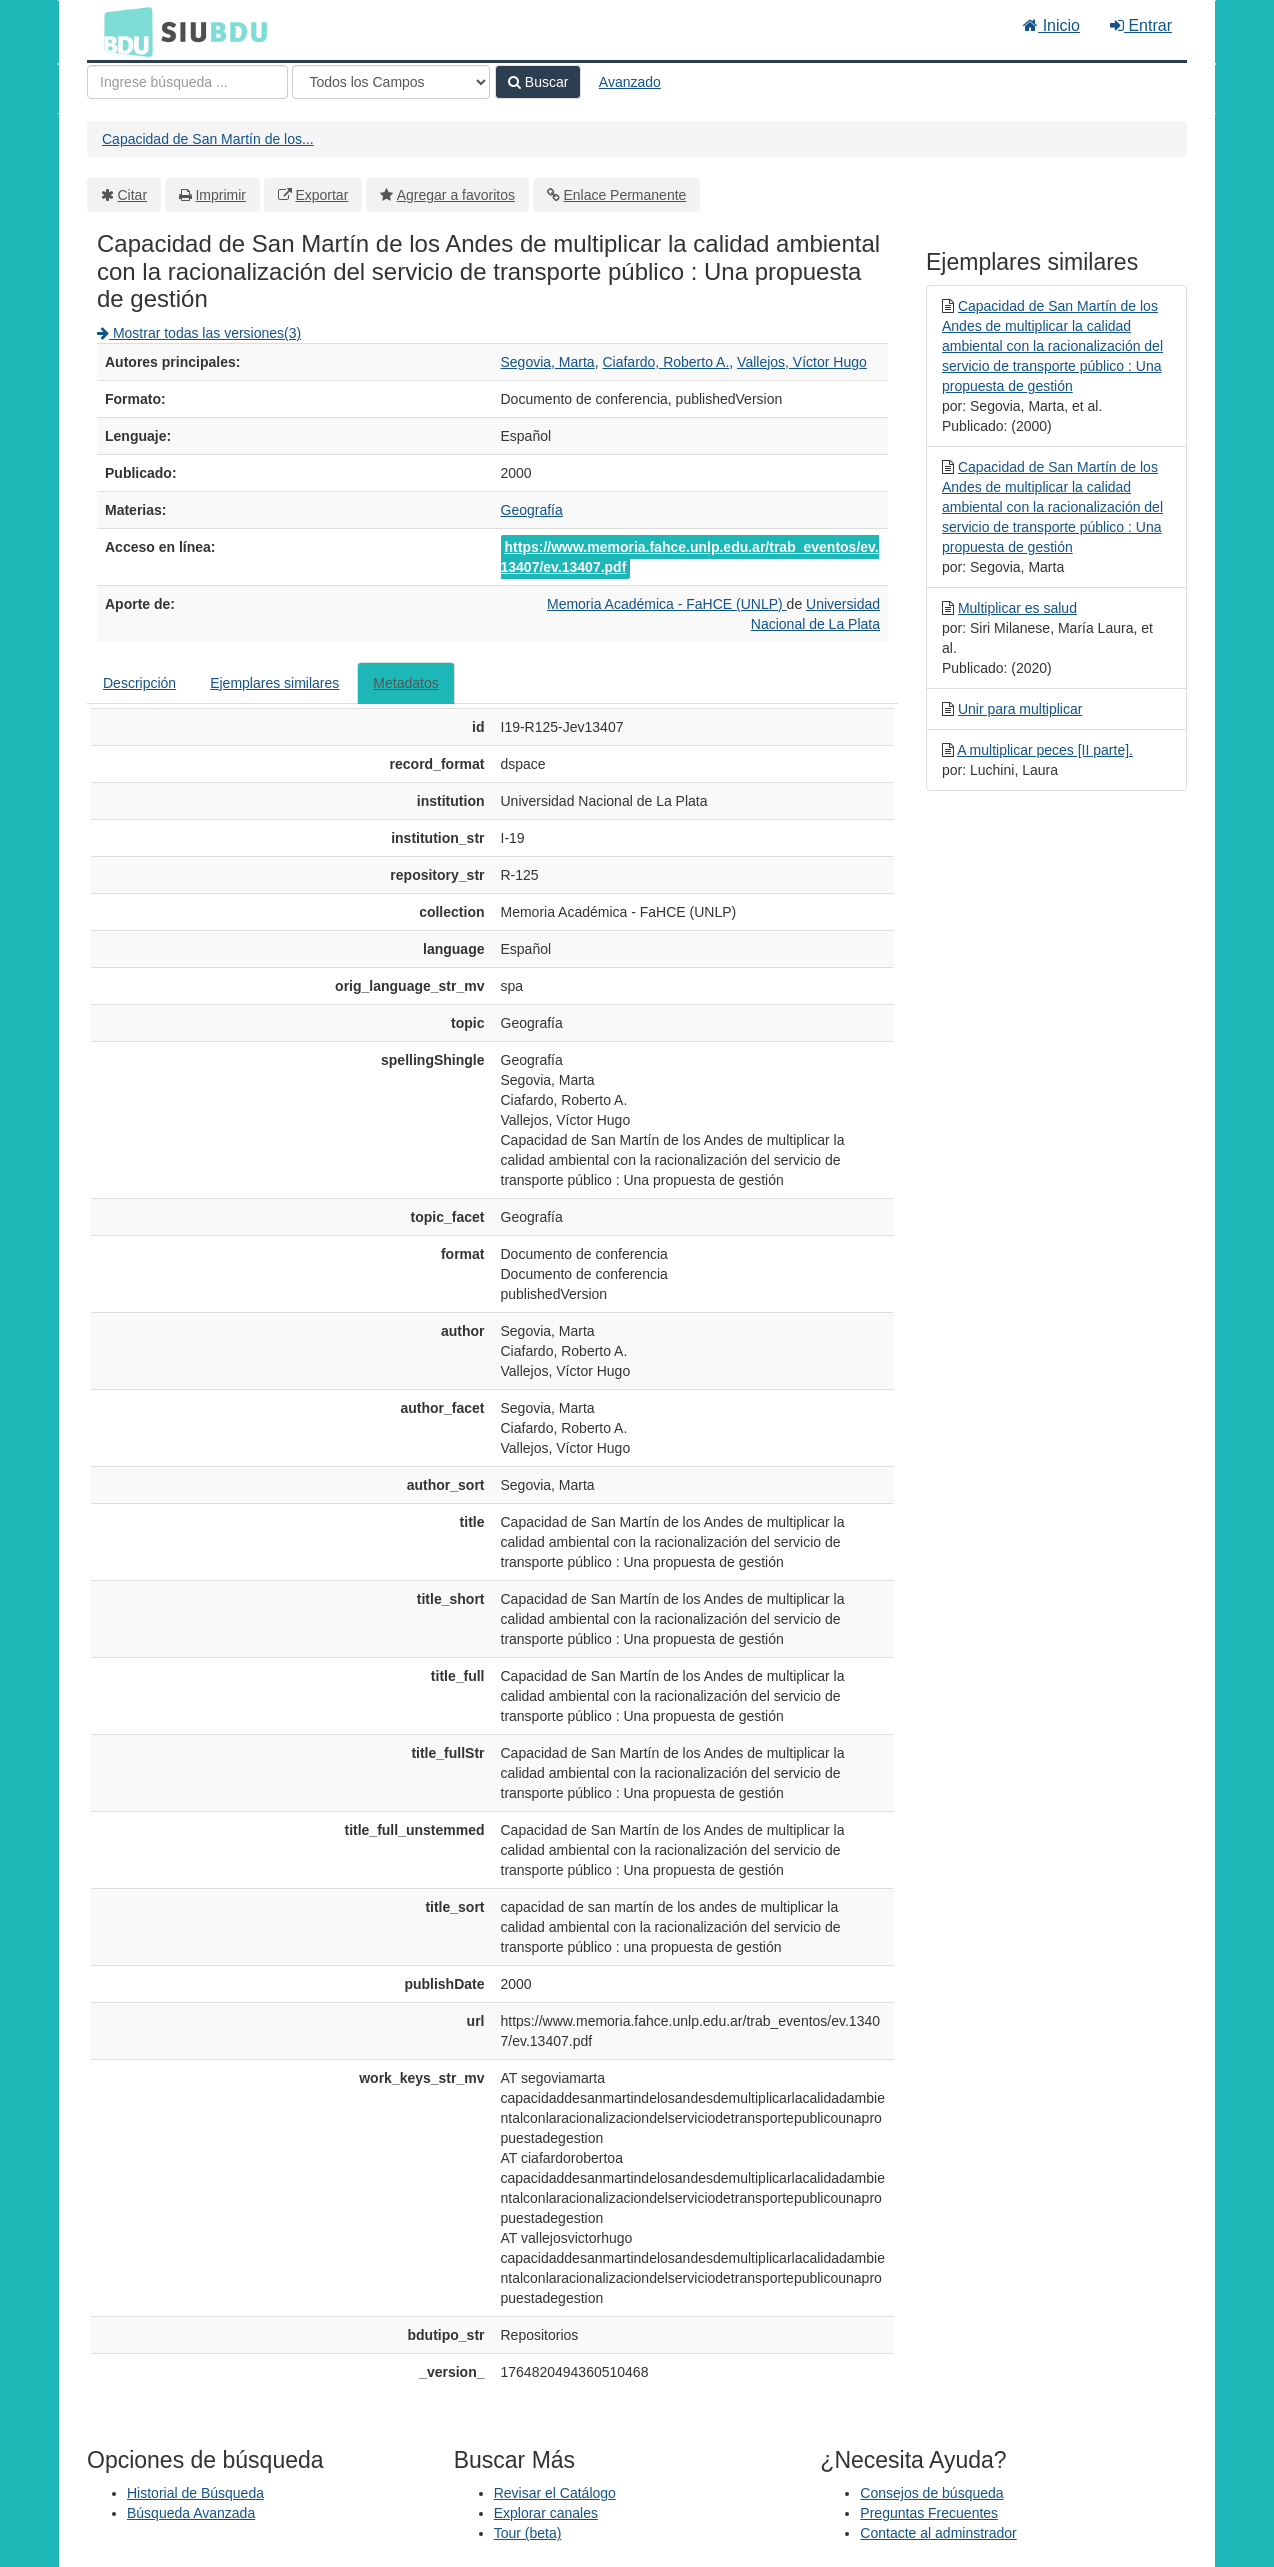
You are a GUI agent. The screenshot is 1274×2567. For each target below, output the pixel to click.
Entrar (1141, 25)
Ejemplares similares (274, 683)
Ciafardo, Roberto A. (665, 362)
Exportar (321, 195)
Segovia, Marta (548, 362)
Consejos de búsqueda (931, 2493)
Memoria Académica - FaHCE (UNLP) (667, 604)
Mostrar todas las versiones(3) (199, 333)
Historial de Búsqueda (195, 2493)
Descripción (139, 683)
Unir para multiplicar (1020, 709)
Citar (133, 195)
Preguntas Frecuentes (929, 2513)
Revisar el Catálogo (555, 2493)
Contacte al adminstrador (938, 2533)
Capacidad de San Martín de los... (208, 139)
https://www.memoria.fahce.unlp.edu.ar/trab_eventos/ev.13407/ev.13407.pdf (690, 557)
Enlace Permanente (624, 195)
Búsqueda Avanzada (191, 2513)
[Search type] (391, 82)
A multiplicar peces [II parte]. (1045, 750)
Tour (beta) (528, 2533)
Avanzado (630, 82)
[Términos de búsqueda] (187, 82)
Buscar (538, 82)
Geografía (532, 510)
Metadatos (405, 683)
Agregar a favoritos (456, 195)
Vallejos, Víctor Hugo (802, 362)
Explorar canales (546, 2513)
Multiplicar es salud (1017, 608)
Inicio (1051, 25)
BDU (123, 31)
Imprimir (220, 195)
